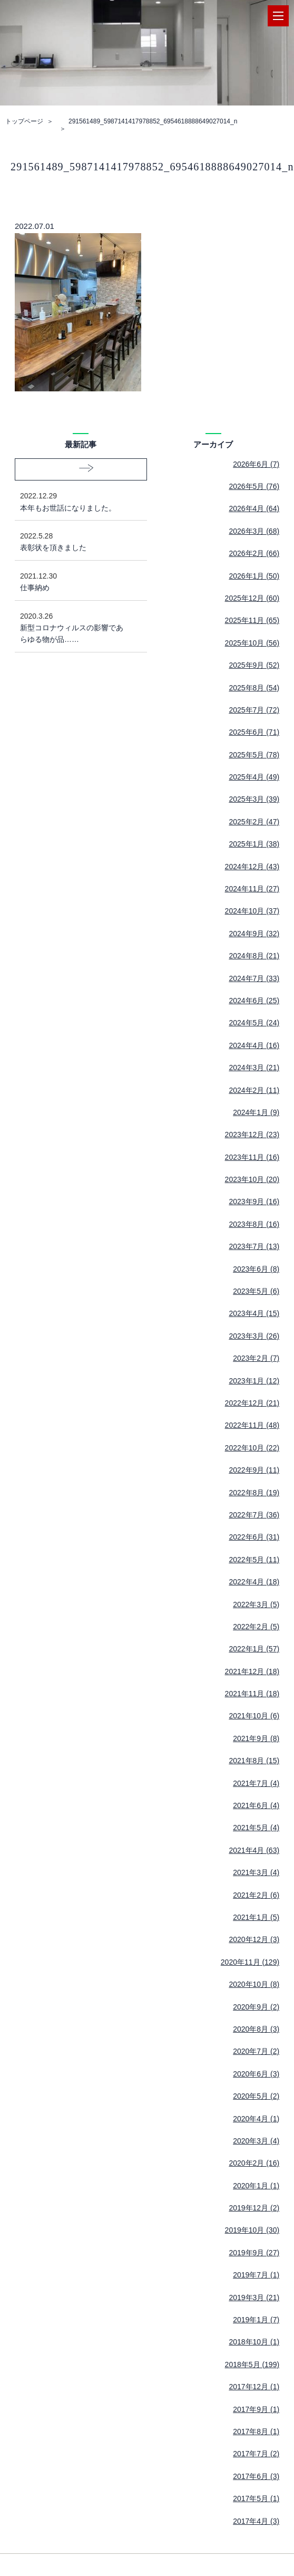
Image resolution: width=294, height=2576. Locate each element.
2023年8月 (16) (254, 1224)
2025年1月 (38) (254, 844)
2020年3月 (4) (256, 2141)
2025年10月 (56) (252, 643)
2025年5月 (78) (254, 755)
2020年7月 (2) (256, 2051)
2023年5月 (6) (256, 1291)
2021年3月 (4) (256, 1872)
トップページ (24, 121)
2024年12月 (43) (252, 866)
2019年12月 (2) (254, 2208)
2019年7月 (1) (256, 2275)
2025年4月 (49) (254, 777)
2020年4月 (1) (256, 2118)
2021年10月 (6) (254, 1716)
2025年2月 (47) (254, 822)
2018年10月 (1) (254, 2342)
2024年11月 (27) (252, 889)
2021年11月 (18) (252, 1693)
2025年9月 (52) (254, 665)
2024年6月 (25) (254, 1000)
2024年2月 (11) (254, 1090)
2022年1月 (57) (254, 1649)
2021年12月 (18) (252, 1671)
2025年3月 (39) (254, 799)
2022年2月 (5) (256, 1626)
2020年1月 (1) (256, 2185)
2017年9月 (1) (256, 2409)
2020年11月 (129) (250, 1962)
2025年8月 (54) (254, 688)
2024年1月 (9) (256, 1112)
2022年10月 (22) (252, 1448)
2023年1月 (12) (254, 1381)
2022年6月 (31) (254, 1537)
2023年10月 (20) (252, 1179)
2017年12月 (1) (254, 2386)
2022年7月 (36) (254, 1515)
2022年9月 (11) (254, 1470)
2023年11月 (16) (252, 1157)
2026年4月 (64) (254, 508)
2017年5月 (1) (256, 2498)
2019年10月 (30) (252, 2230)
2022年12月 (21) (252, 1403)
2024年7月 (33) (254, 978)
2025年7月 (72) (254, 710)
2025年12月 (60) (252, 598)
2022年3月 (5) (256, 1604)
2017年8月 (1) (256, 2431)
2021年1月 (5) (256, 1917)
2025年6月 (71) (254, 732)
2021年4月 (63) (254, 1850)
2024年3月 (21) (254, 1067)
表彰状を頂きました (73, 541)
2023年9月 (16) (254, 1201)
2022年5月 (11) (254, 1559)
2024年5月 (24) (254, 1022)
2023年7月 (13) (254, 1246)
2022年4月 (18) (254, 1582)
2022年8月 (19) (254, 1492)
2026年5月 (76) (254, 486)
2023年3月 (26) (254, 1336)
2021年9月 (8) (256, 1738)
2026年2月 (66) (254, 553)
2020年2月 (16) (254, 2163)
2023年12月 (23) (252, 1134)
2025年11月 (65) (252, 620)
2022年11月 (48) (252, 1425)
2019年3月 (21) (254, 2297)
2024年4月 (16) (254, 1045)
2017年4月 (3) (256, 2521)
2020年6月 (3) (256, 2074)
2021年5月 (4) (256, 1827)
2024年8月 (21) (254, 955)
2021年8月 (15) (254, 1760)
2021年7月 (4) (256, 1783)
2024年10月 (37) (252, 911)
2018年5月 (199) (252, 2364)
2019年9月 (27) (254, 2252)
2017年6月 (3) (256, 2476)
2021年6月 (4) (256, 1805)
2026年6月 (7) (256, 464)
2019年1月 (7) (256, 2319)
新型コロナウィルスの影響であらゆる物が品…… (73, 627)
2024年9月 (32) (254, 933)
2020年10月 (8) (254, 1984)
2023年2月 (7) (256, 1358)
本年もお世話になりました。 (73, 501)
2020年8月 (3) (256, 2029)
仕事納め (73, 581)
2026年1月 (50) (254, 576)
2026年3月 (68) (254, 531)
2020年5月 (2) (256, 2096)
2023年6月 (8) (256, 1269)
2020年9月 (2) (256, 2007)
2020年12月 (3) (254, 1939)
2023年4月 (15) (254, 1313)
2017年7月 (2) (256, 2453)
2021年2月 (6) (256, 1895)
